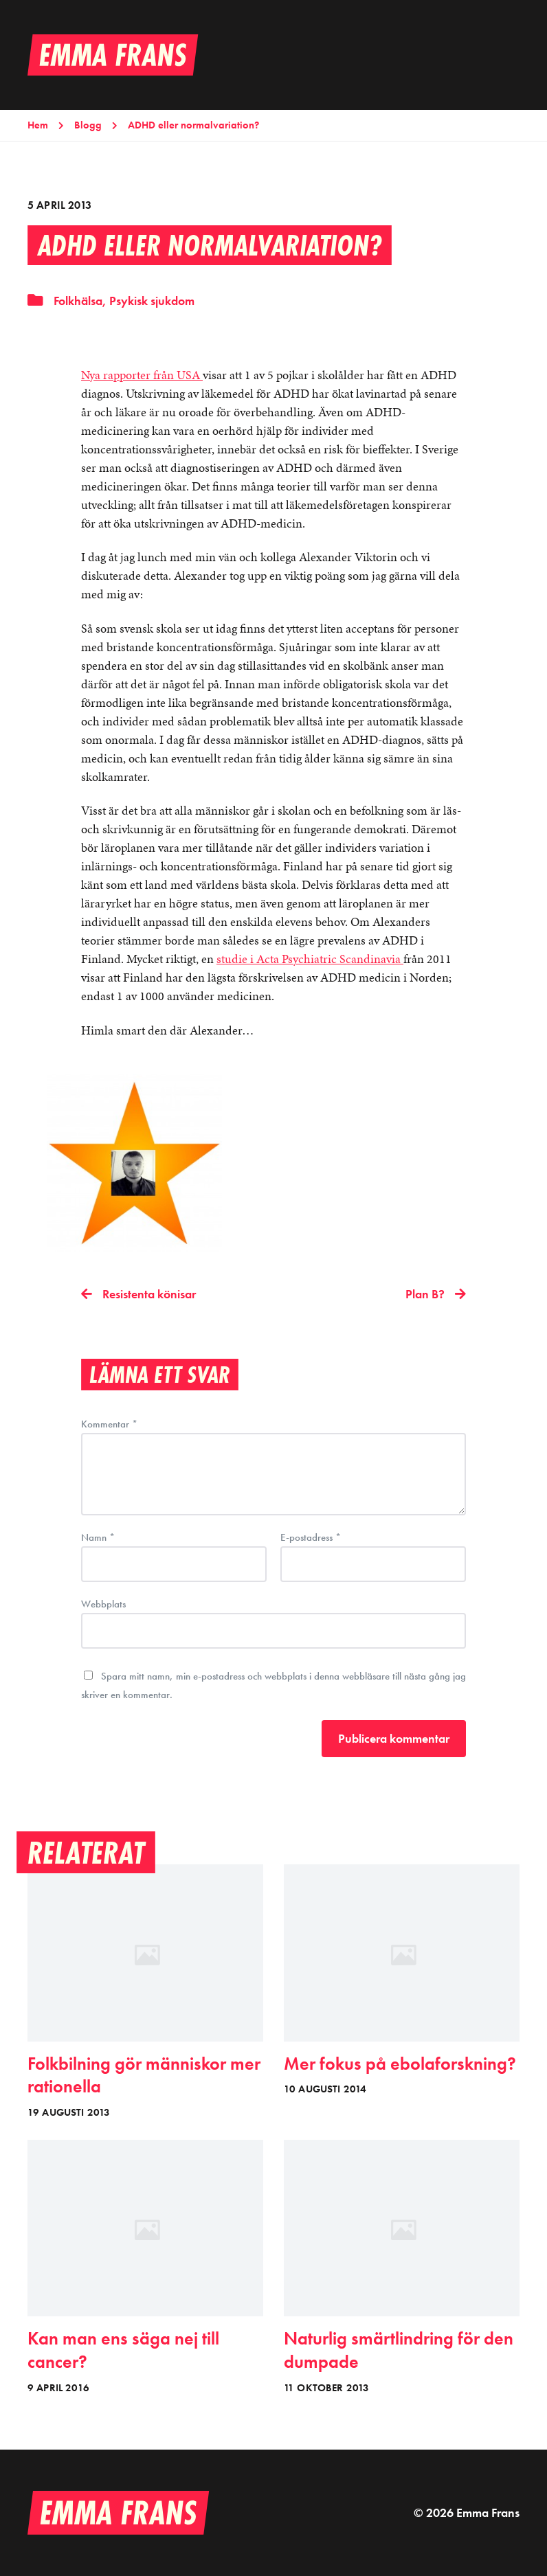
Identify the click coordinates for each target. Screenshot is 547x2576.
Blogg (88, 125)
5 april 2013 (59, 205)
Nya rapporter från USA (142, 374)
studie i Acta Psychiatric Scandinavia (309, 958)
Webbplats (103, 1603)
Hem (37, 125)
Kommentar (109, 1424)
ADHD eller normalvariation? (193, 125)
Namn (98, 1538)
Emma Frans (488, 2512)
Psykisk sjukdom (151, 300)
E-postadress (310, 1538)
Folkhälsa (78, 300)
